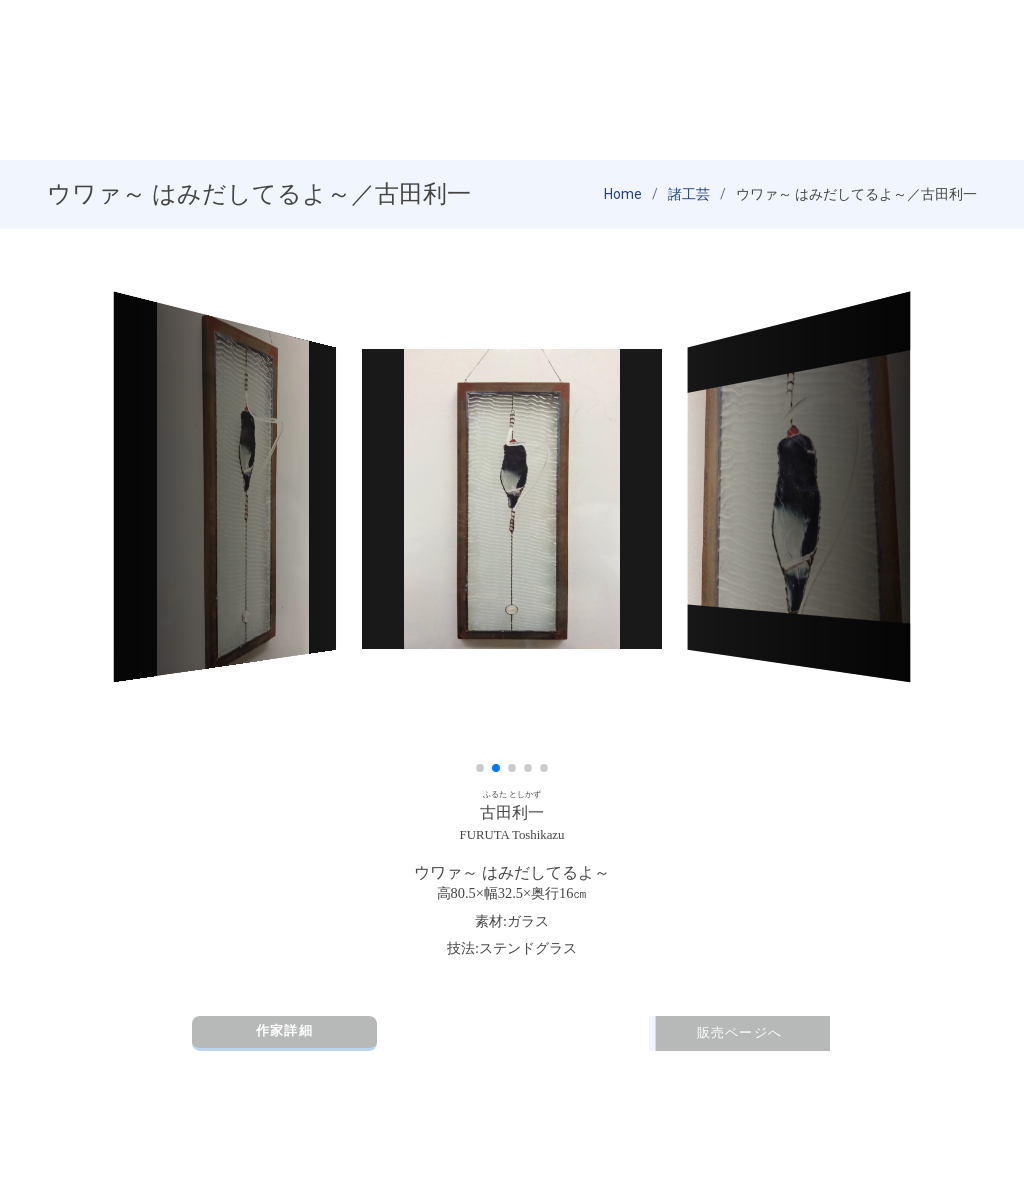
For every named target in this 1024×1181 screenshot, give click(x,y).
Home (623, 195)
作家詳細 (284, 1032)
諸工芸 (689, 195)
